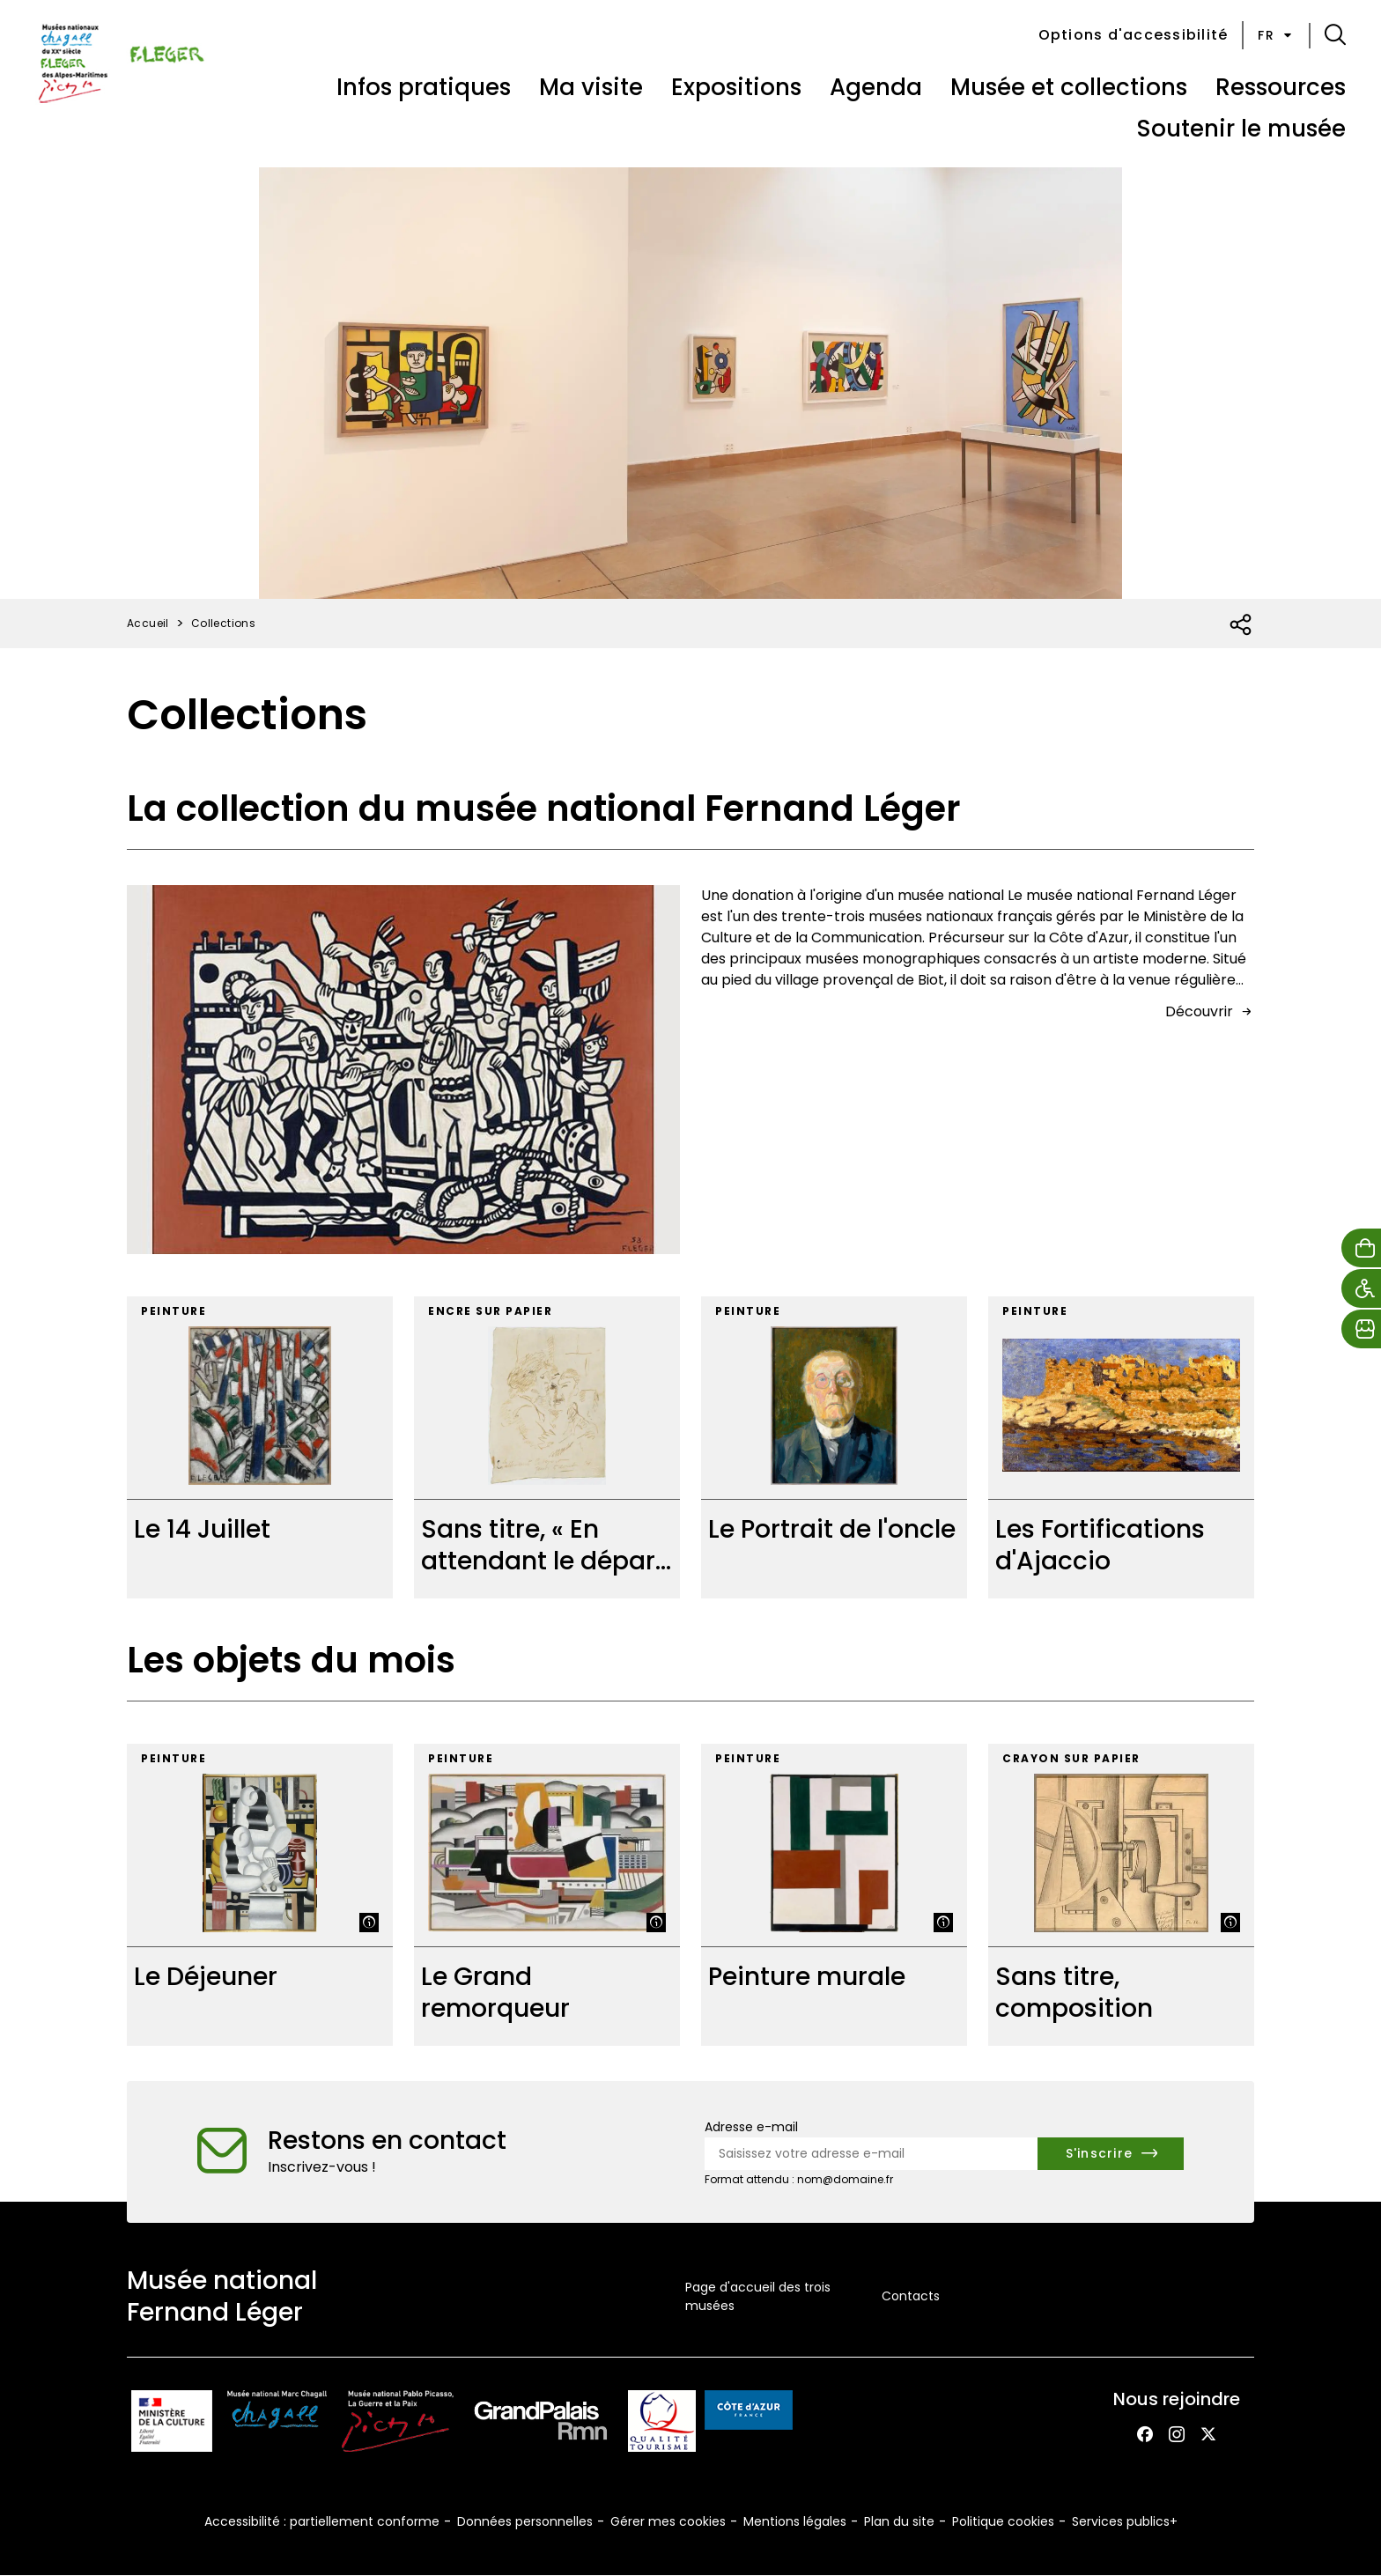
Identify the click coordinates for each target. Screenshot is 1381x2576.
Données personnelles (525, 2521)
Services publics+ (1125, 2521)
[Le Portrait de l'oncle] (834, 1447)
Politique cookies (1003, 2521)
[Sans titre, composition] (1121, 1895)
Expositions (736, 87)
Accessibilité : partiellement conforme (321, 2521)
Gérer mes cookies (668, 2521)
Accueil (148, 623)
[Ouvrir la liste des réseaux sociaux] (1241, 625)
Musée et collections (1068, 87)
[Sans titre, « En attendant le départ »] (547, 1447)
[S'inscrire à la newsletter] (1111, 2153)
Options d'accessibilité (1133, 35)
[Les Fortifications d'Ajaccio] (1121, 1447)
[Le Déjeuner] (260, 1895)
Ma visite (591, 87)
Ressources (1280, 87)
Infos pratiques (423, 87)
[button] (1335, 35)
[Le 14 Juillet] (260, 1447)
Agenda (876, 87)
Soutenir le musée (1241, 128)
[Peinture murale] (834, 1895)
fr (1276, 35)
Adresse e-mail (751, 2127)
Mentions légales (794, 2521)
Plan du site (899, 2521)
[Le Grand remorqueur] (547, 1895)
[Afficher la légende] (369, 1922)
